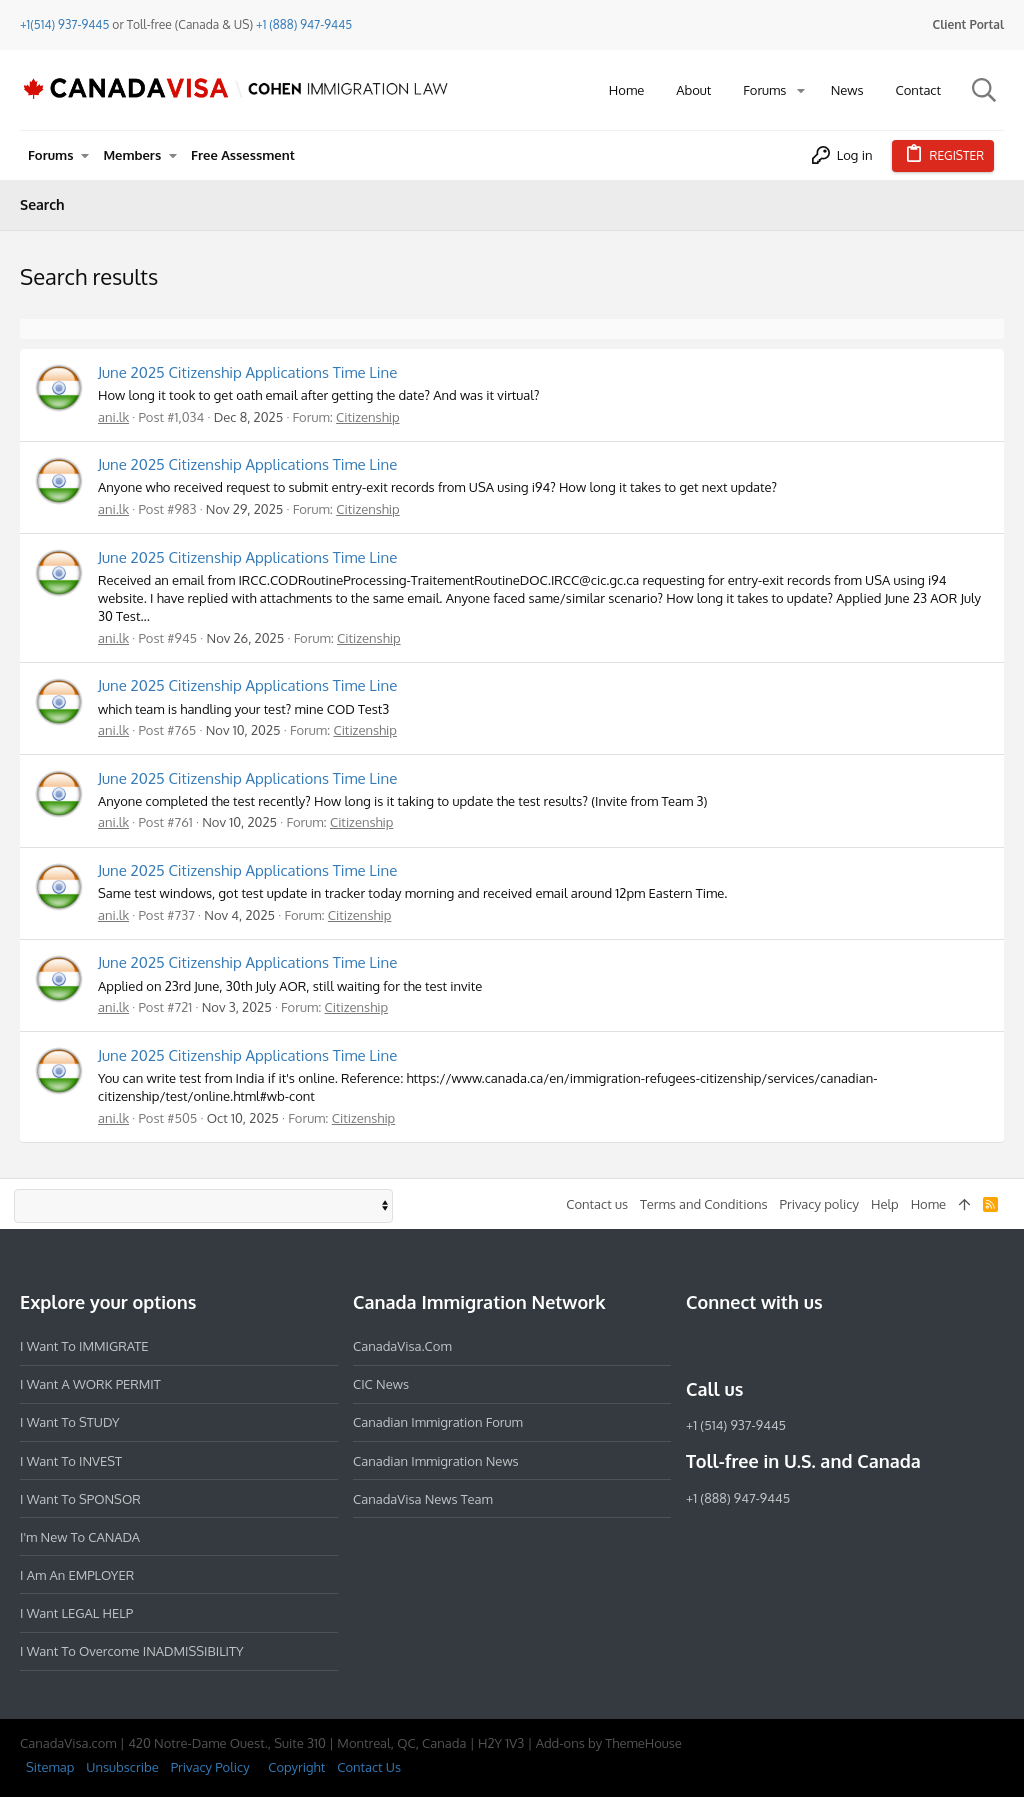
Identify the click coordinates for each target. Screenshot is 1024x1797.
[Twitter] (806, 1346)
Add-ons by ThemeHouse (609, 1743)
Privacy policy (819, 1204)
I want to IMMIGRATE (84, 1346)
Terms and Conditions (704, 1204)
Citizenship (368, 417)
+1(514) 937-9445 (64, 24)
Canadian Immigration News (436, 1461)
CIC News (381, 1384)
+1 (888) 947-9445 (304, 24)
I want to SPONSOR (80, 1499)
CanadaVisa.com (402, 1346)
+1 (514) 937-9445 (736, 1425)
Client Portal (968, 24)
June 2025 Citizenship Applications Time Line (247, 372)
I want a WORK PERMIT (90, 1384)
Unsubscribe (122, 1767)
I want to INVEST (71, 1461)
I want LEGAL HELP (76, 1613)
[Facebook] (698, 1346)
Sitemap (50, 1767)
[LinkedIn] (770, 1346)
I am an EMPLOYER (77, 1575)
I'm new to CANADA (80, 1537)
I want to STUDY (69, 1422)
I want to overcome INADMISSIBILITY (132, 1651)
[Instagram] (734, 1346)
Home (928, 1204)
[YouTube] (842, 1346)
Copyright (296, 1767)
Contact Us (369, 1767)
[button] (801, 90)
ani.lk (113, 417)
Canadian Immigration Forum (438, 1422)
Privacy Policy (210, 1767)
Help (885, 1204)
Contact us (597, 1204)
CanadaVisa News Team (423, 1499)
